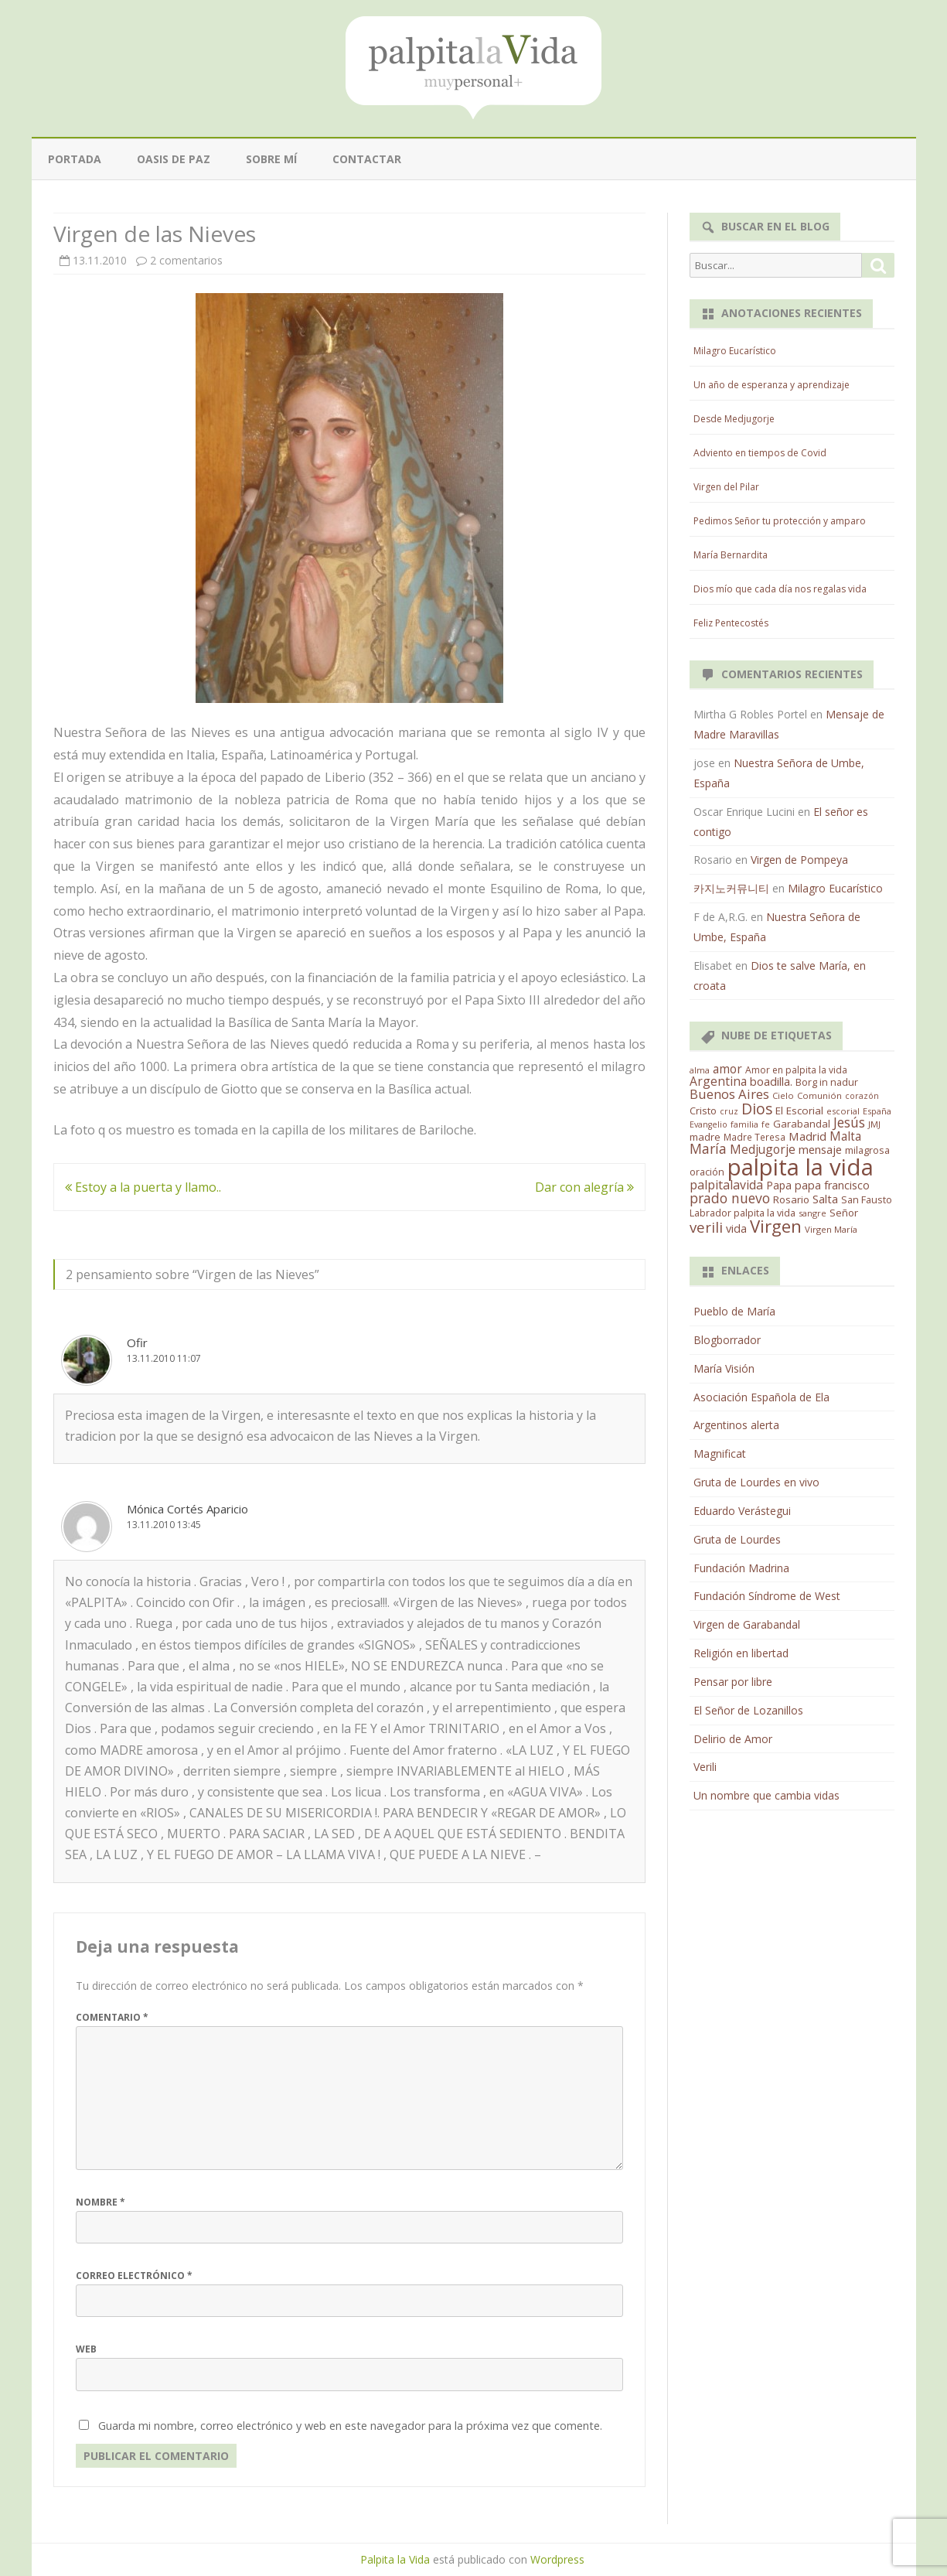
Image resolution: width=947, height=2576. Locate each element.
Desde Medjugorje (734, 418)
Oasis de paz (173, 159)
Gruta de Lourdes (737, 1539)
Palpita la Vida (395, 2559)
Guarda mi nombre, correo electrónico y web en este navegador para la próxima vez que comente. (350, 2425)
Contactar (366, 159)
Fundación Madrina (741, 1568)
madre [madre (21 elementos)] (705, 1137)
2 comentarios (186, 260)
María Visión (724, 1368)
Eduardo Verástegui (742, 1510)
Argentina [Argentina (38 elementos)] (718, 1081)
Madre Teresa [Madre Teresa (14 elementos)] (754, 1137)
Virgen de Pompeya (799, 859)
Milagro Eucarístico (734, 350)
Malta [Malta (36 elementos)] (845, 1136)
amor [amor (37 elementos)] (727, 1068)
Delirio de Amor (732, 1739)
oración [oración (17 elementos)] (707, 1172)
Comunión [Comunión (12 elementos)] (819, 1095)
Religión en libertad (741, 1653)
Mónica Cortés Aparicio (187, 1509)
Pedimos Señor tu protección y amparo (779, 520)
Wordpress (557, 2559)
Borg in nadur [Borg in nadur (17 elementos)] (826, 1082)
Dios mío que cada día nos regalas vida (780, 588)
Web (86, 2349)
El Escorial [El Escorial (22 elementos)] (799, 1110)
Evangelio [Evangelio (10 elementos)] (708, 1124)
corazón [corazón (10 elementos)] (862, 1095)
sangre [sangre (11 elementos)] (812, 1213)
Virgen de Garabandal (746, 1624)
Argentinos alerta (736, 1425)
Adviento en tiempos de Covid (759, 452)
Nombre (100, 2202)
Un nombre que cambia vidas (766, 1795)
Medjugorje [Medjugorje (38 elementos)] (762, 1149)
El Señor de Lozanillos (748, 1710)
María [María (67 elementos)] (708, 1148)
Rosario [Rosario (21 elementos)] (791, 1199)
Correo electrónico (134, 2275)
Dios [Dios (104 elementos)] (756, 1108)
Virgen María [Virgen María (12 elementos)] (831, 1229)
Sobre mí (271, 159)
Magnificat (719, 1453)
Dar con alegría (584, 1187)
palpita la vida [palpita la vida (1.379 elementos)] (800, 1167)
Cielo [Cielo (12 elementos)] (783, 1095)
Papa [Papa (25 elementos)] (779, 1185)
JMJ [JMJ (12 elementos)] (874, 1124)
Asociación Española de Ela (761, 1397)
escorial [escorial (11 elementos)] (843, 1111)
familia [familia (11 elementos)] (744, 1124)
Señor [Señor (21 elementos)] (843, 1213)
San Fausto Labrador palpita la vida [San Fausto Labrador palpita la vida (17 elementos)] (791, 1206)
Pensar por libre (732, 1681)
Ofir (137, 1342)
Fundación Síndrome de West (766, 1595)
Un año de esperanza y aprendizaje (771, 384)
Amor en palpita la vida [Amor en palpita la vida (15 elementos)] (796, 1069)
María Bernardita (730, 554)
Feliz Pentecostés (730, 622)
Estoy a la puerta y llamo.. (143, 1187)
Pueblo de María (734, 1311)
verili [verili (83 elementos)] (706, 1227)
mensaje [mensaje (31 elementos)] (820, 1149)
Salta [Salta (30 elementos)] (825, 1198)
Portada (74, 159)
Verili (705, 1766)
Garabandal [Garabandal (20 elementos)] (801, 1124)
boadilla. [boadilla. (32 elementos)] (771, 1081)
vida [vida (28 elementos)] (736, 1228)
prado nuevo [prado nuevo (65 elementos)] (730, 1198)
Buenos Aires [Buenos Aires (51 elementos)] (729, 1094)
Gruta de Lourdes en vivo (756, 1482)
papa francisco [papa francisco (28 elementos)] (832, 1185)
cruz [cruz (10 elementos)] (729, 1111)
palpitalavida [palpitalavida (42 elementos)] (726, 1184)
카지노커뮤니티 (731, 888)
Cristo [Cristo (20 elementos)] (703, 1110)
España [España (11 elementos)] (877, 1111)
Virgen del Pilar (726, 486)
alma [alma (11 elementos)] (700, 1070)
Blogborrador (727, 1339)
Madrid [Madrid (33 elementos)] (807, 1136)
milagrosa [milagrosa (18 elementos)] (867, 1150)
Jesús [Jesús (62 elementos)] (849, 1122)
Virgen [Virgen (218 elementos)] (776, 1226)
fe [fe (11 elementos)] (765, 1124)
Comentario (112, 2017)
